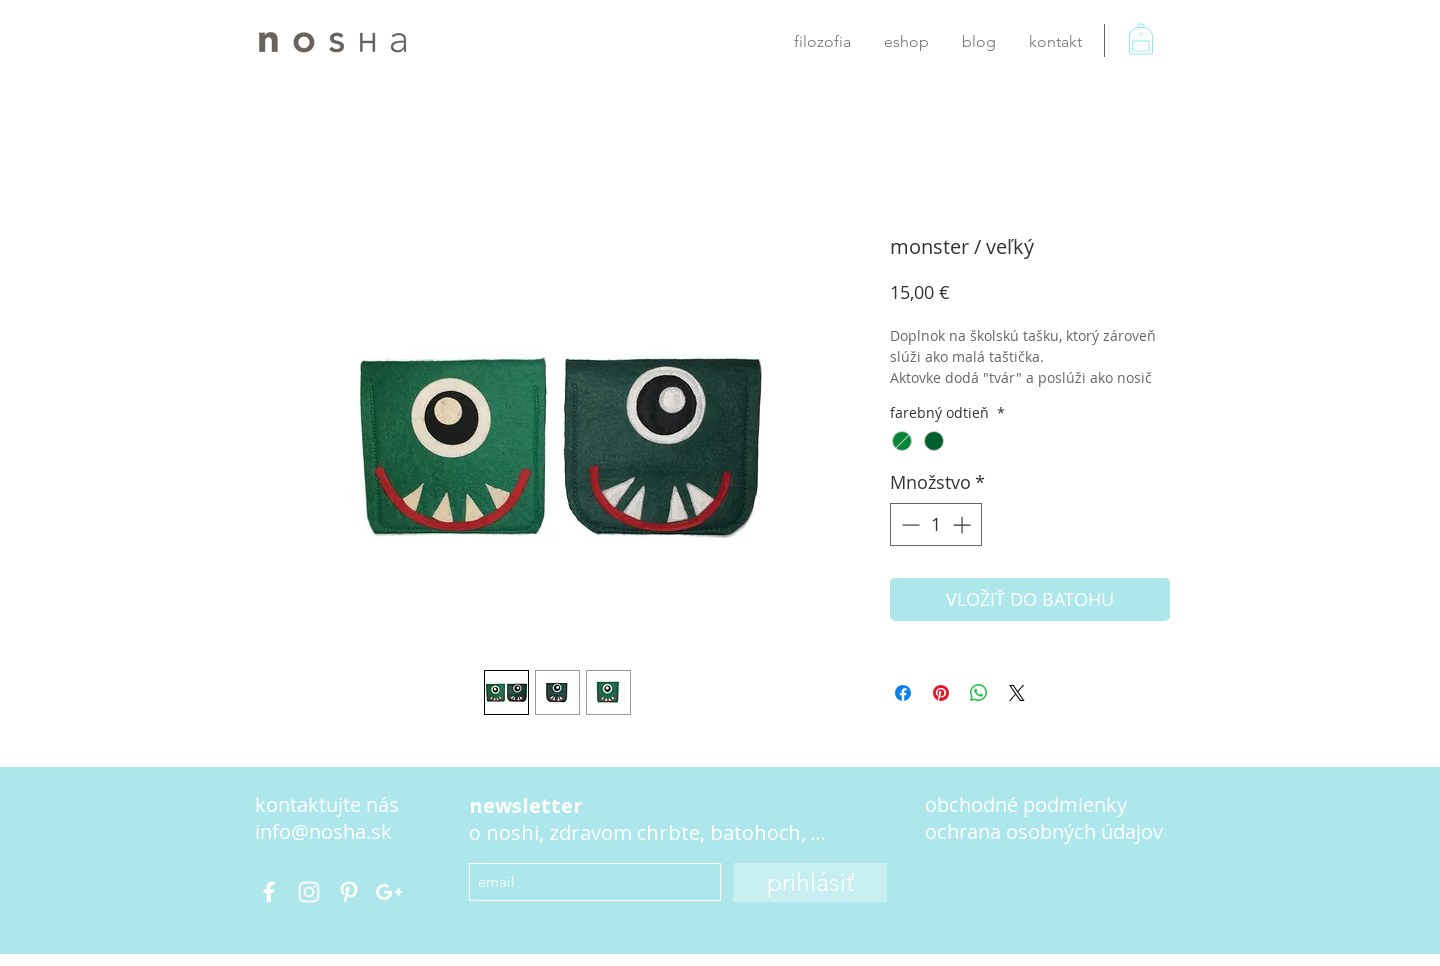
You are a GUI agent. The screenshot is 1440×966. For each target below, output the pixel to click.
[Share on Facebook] (903, 693)
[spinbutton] (936, 524)
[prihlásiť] (810, 882)
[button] (1154, 50)
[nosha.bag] (309, 892)
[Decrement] (908, 524)
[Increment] (963, 524)
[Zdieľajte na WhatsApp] (979, 693)
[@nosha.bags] (269, 892)
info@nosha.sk (323, 831)
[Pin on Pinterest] (941, 693)
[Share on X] (1017, 693)
